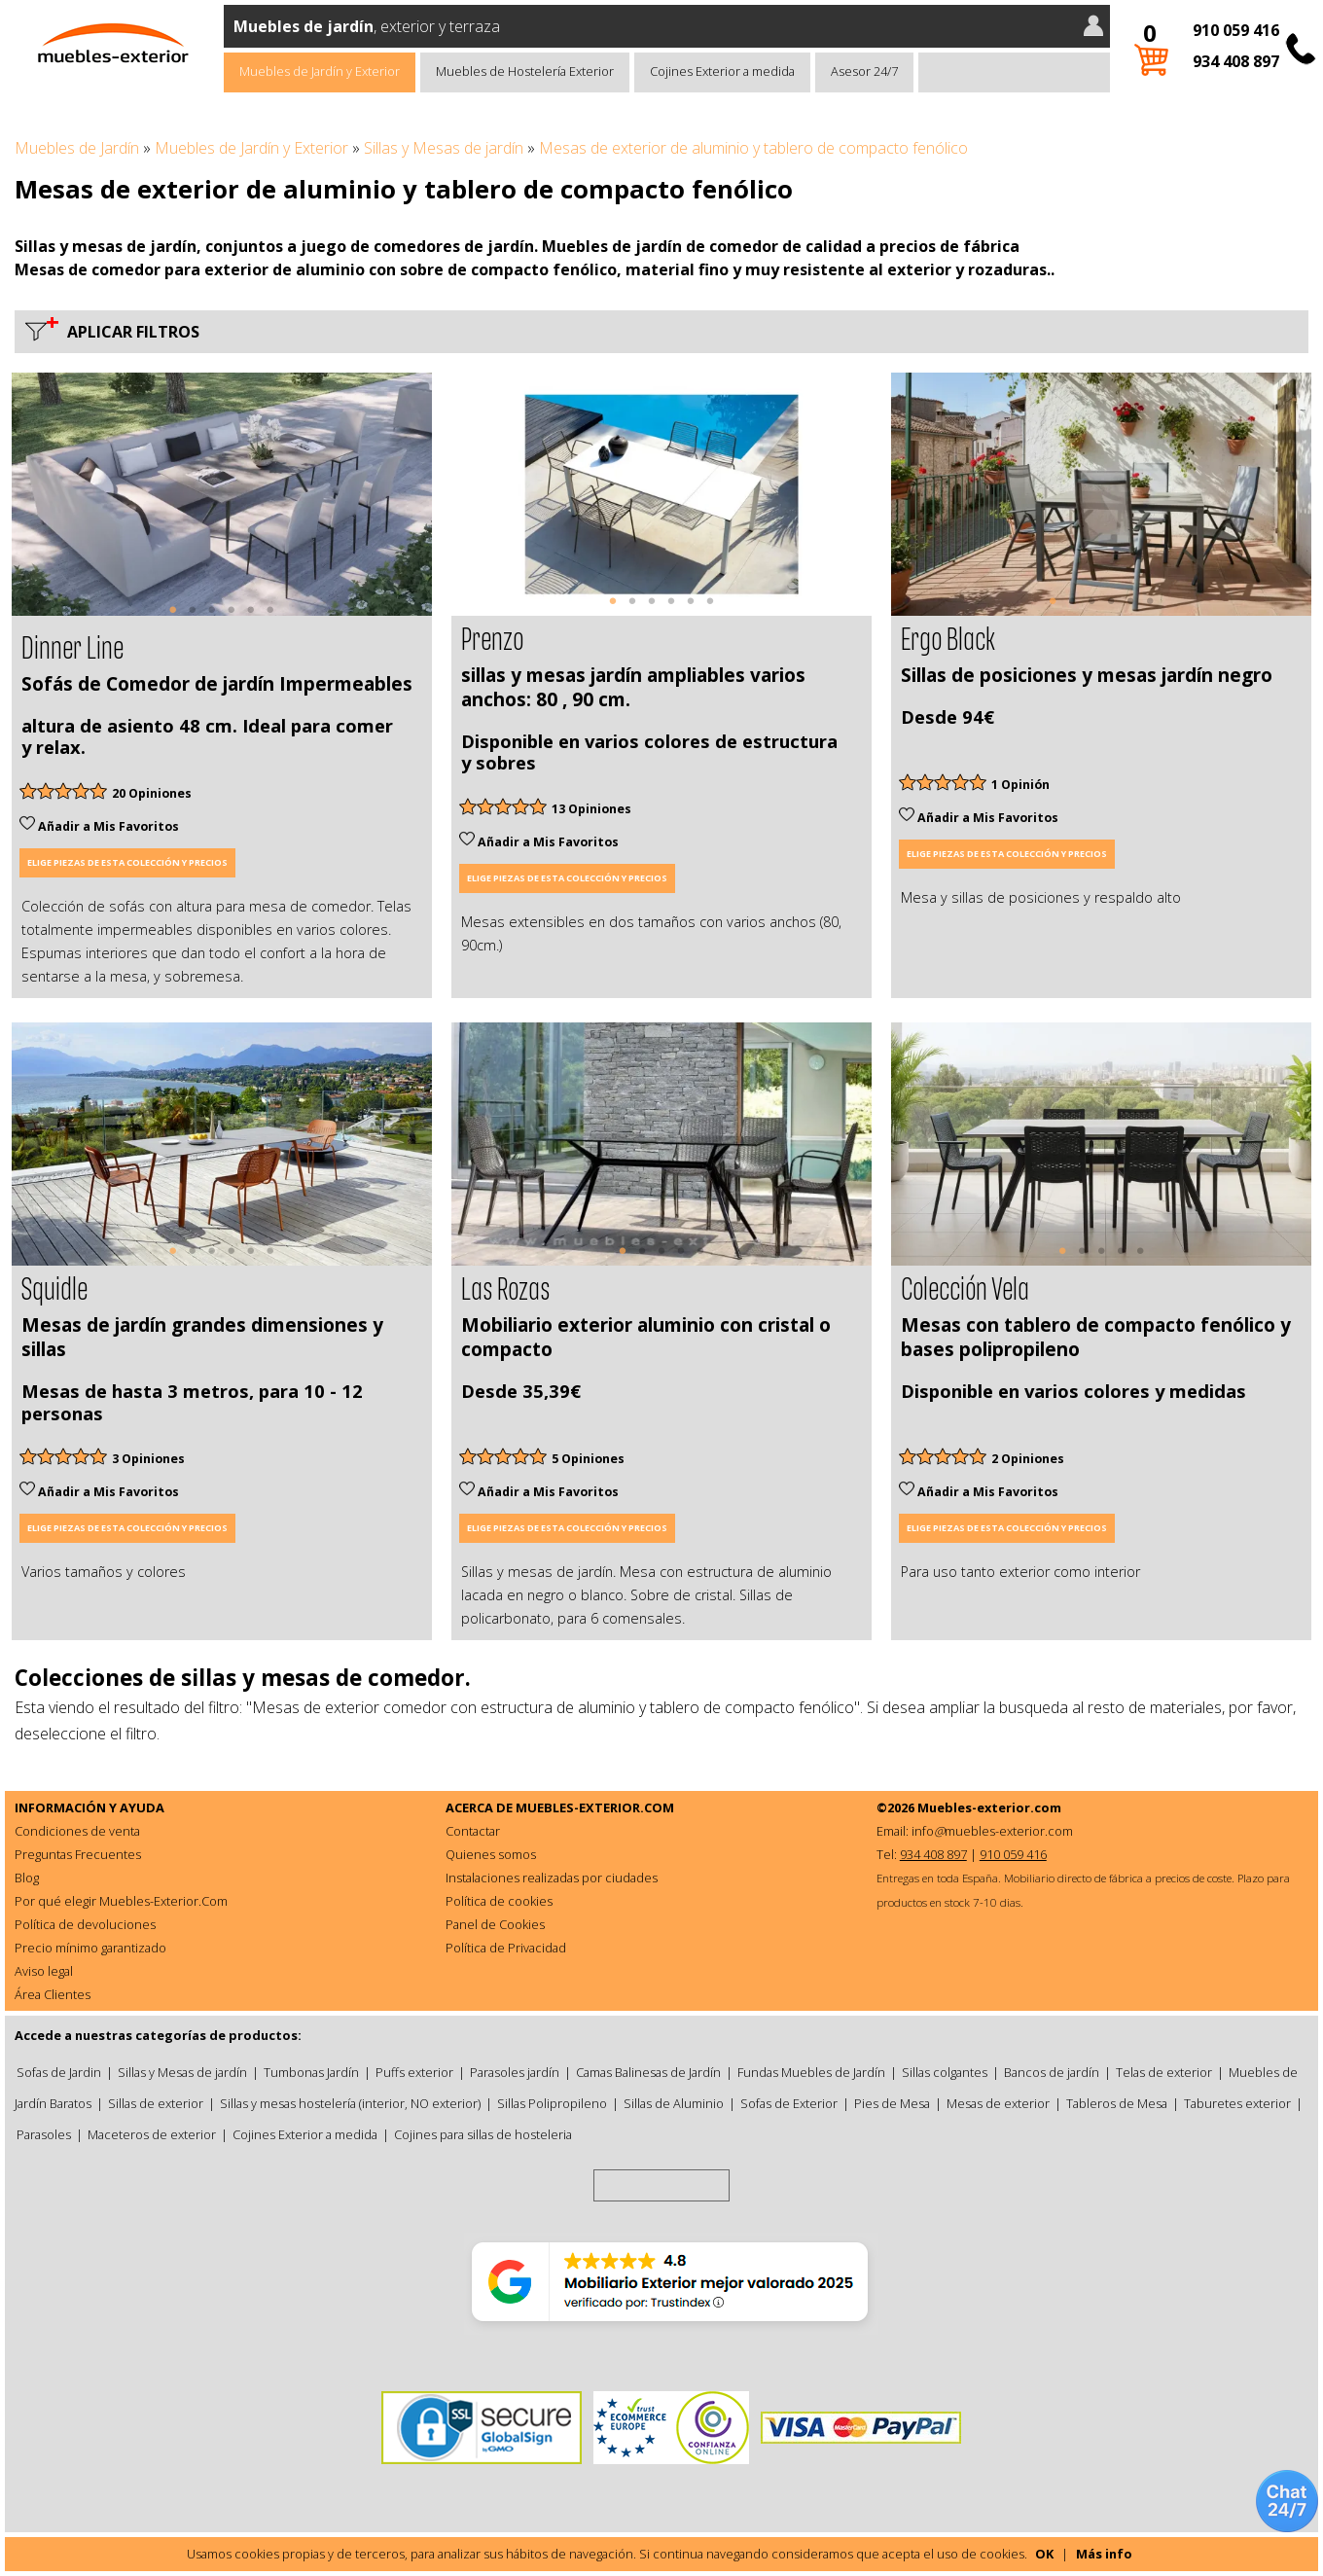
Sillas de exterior (155, 2103)
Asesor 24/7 (864, 71)
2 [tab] (192, 619)
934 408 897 (1236, 61)
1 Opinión (1020, 784)
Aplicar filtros (129, 331)
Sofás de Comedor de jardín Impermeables (216, 684)
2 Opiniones (1027, 1458)
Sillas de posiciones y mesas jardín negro (1086, 675)
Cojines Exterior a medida (722, 71)
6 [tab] (270, 619)
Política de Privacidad (506, 1947)
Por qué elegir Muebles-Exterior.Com (121, 1901)
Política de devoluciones (85, 1924)
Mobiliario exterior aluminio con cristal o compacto (646, 1337)
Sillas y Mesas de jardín (443, 148)
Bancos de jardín (1051, 2072)
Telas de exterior (1164, 2072)
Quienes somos (491, 1854)
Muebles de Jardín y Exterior (319, 71)
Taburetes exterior (1237, 2103)
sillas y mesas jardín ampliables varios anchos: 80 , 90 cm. (633, 687)
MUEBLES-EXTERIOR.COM (595, 1807)
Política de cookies (499, 1901)
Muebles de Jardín (77, 148)
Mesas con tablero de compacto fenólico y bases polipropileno (1096, 1337)
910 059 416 (1236, 30)
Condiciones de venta (77, 1831)
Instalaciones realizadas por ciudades (552, 1877)
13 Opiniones (591, 809)
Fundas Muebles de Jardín (811, 2072)
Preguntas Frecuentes (78, 1854)
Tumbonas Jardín (311, 2072)
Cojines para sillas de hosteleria (483, 2134)
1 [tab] (173, 619)
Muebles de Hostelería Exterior (525, 71)
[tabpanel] (222, 495)
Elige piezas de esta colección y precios (127, 862)
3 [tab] (212, 619)
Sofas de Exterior (789, 2103)
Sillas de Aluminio (674, 2103)
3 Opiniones (148, 1458)
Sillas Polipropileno (552, 2103)
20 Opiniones (152, 793)
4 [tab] (231, 619)
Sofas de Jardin (59, 2072)
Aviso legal (44, 1971)
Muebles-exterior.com (989, 1807)
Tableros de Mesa (1116, 2103)
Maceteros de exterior (152, 2134)
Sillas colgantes (944, 2072)
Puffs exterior (414, 2072)
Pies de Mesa (892, 2103)
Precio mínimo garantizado (90, 1947)
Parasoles (44, 2134)
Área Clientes (52, 1994)
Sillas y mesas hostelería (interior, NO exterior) (350, 2103)
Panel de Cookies (495, 1924)
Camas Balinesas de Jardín (648, 2072)
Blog (27, 1877)
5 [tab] (251, 619)
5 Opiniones (588, 1458)
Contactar (473, 1831)
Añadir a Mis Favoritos (99, 826)
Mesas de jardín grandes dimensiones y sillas (202, 1337)
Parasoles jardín (514, 2072)
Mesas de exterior (998, 2103)
